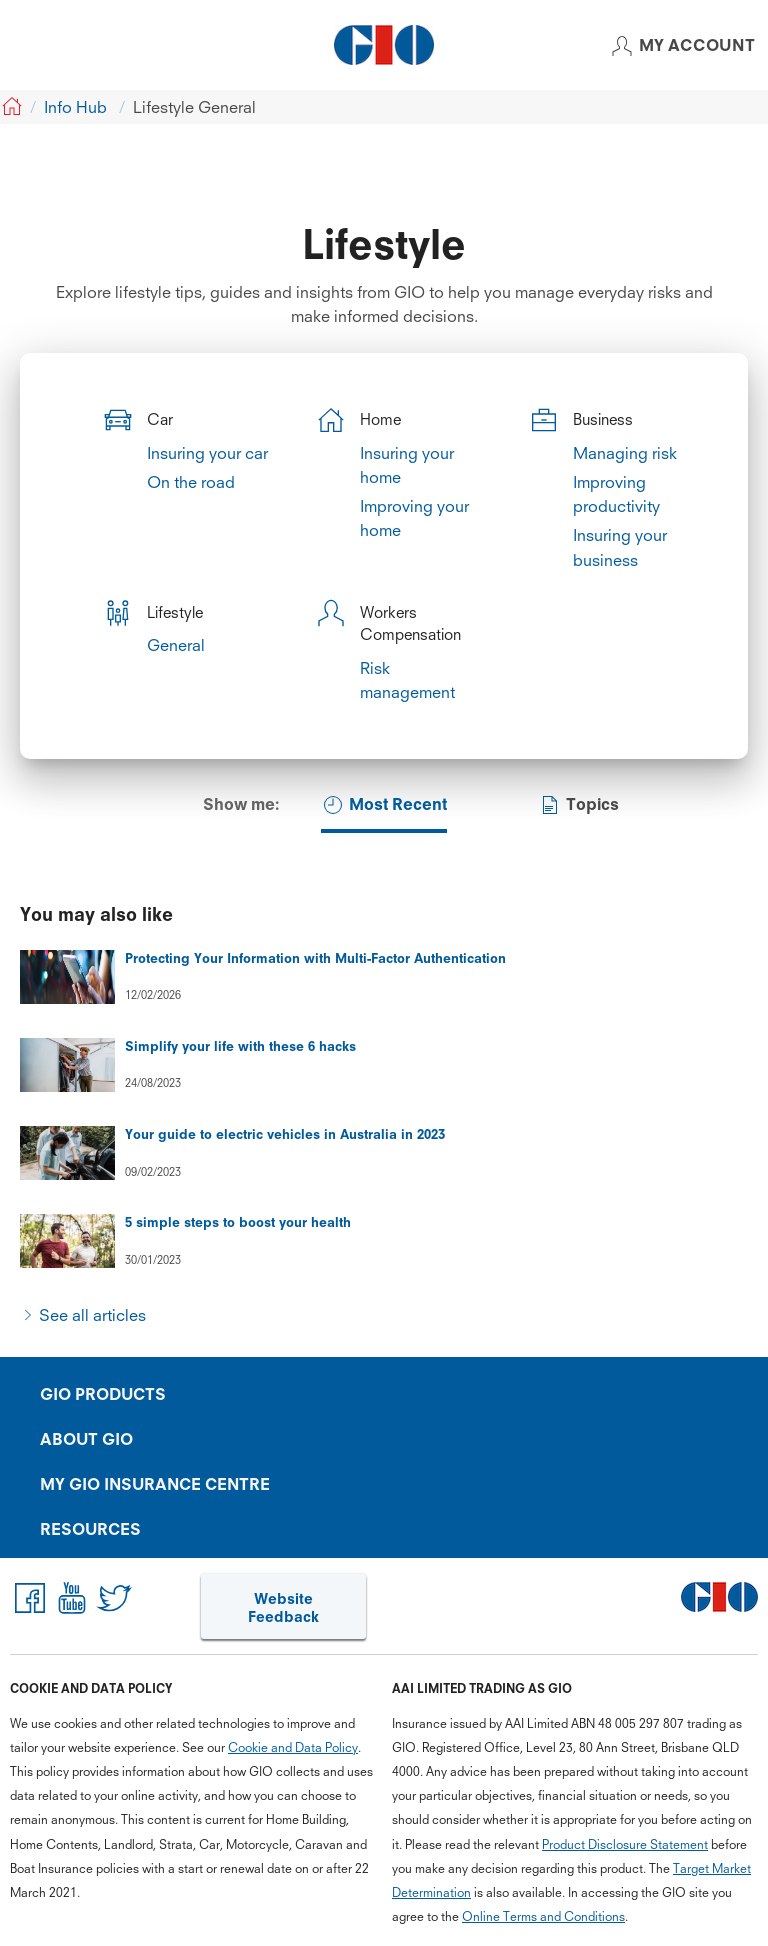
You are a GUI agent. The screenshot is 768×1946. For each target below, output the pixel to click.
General (176, 645)
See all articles (92, 1315)
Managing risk (625, 453)
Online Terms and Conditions (543, 1915)
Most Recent (384, 805)
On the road (191, 482)
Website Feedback (283, 1606)
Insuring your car (207, 453)
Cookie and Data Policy (293, 1745)
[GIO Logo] (384, 45)
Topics (578, 805)
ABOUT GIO (86, 1439)
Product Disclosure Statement (625, 1842)
